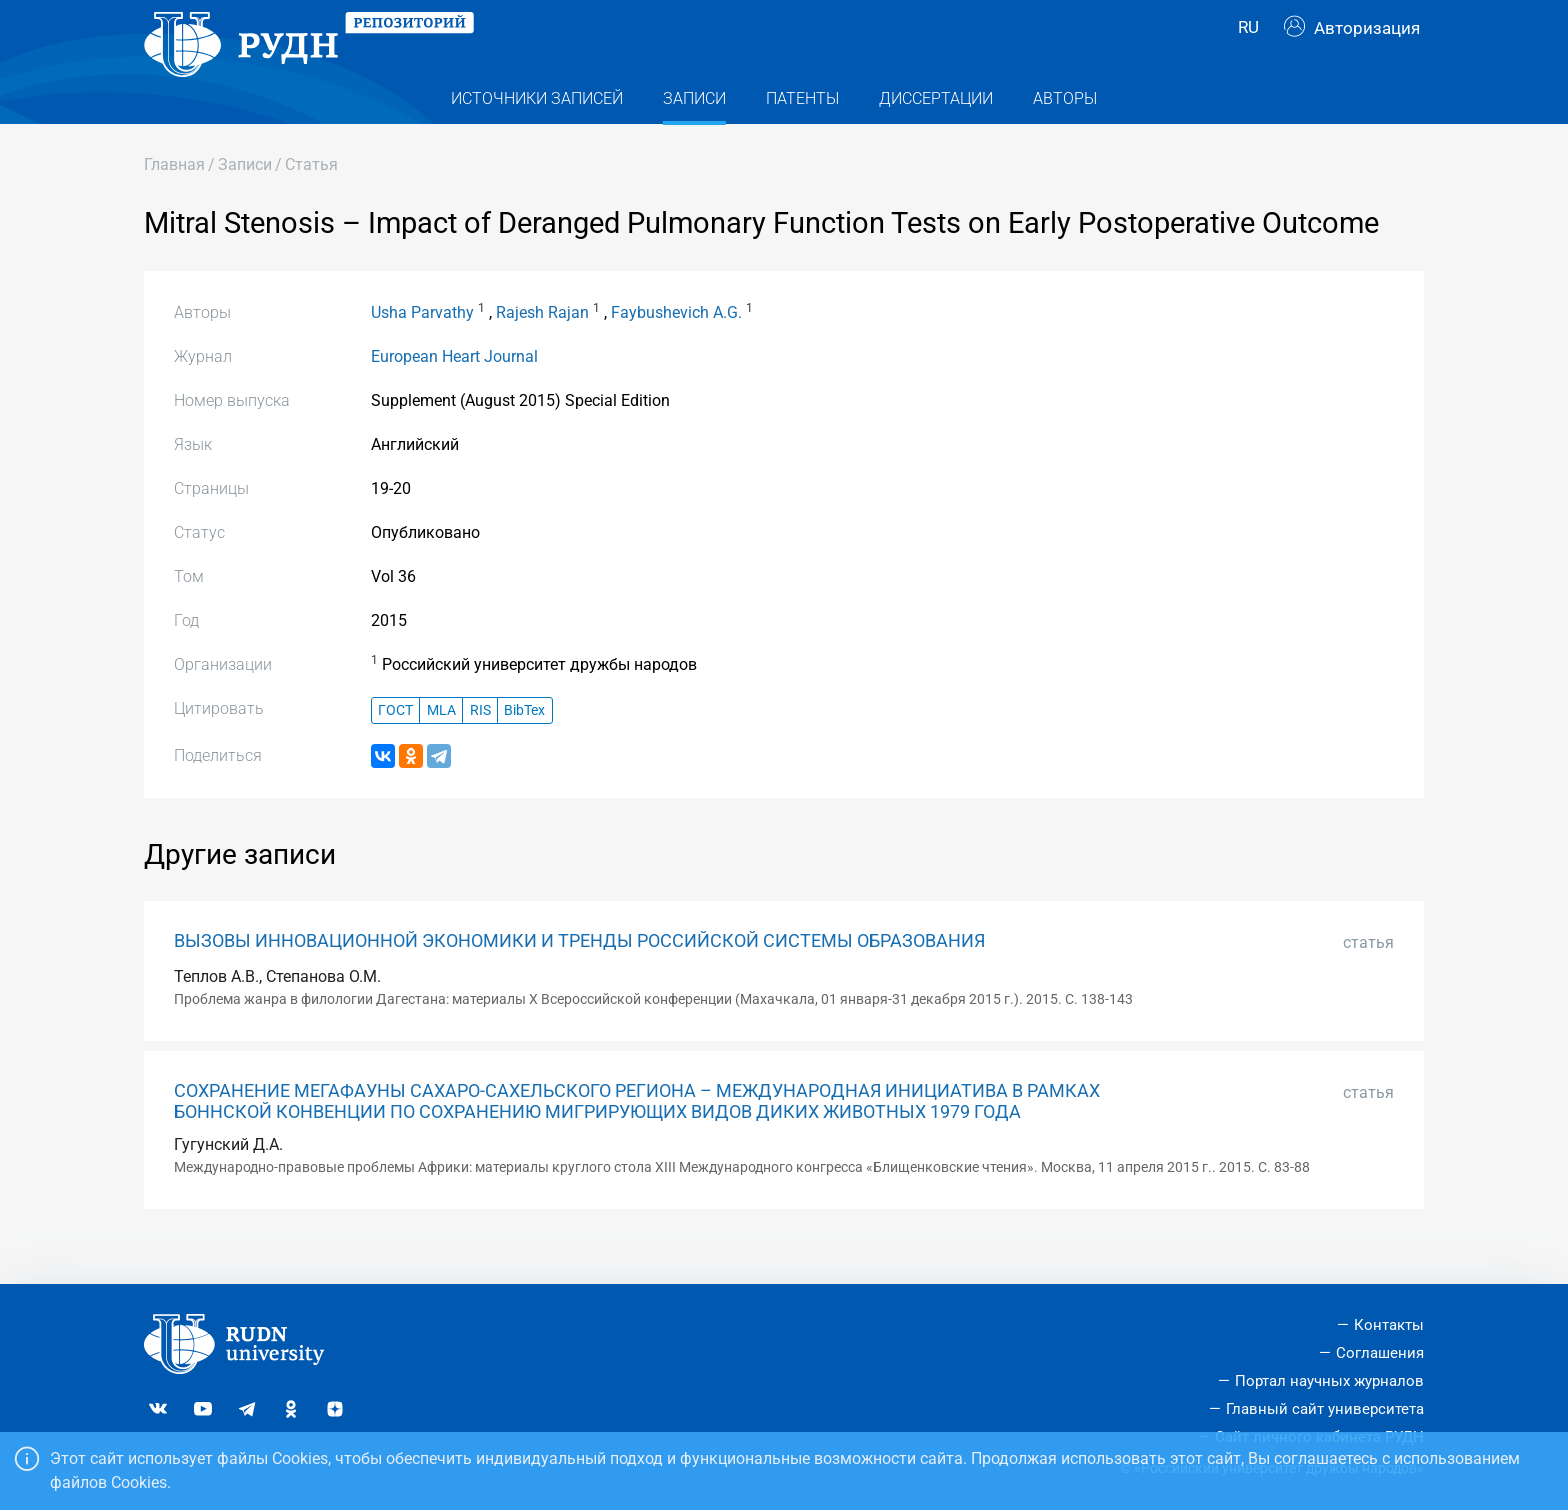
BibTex (524, 745)
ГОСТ (395, 745)
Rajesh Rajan (542, 348)
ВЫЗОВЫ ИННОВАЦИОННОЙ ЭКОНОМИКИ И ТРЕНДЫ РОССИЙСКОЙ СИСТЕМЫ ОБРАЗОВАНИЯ (579, 977)
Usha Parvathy (422, 348)
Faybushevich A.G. (676, 348)
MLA (441, 745)
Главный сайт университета (1325, 1409)
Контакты (1389, 1325)
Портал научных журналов (1329, 1381)
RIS (480, 745)
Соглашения (1380, 1353)
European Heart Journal (454, 392)
